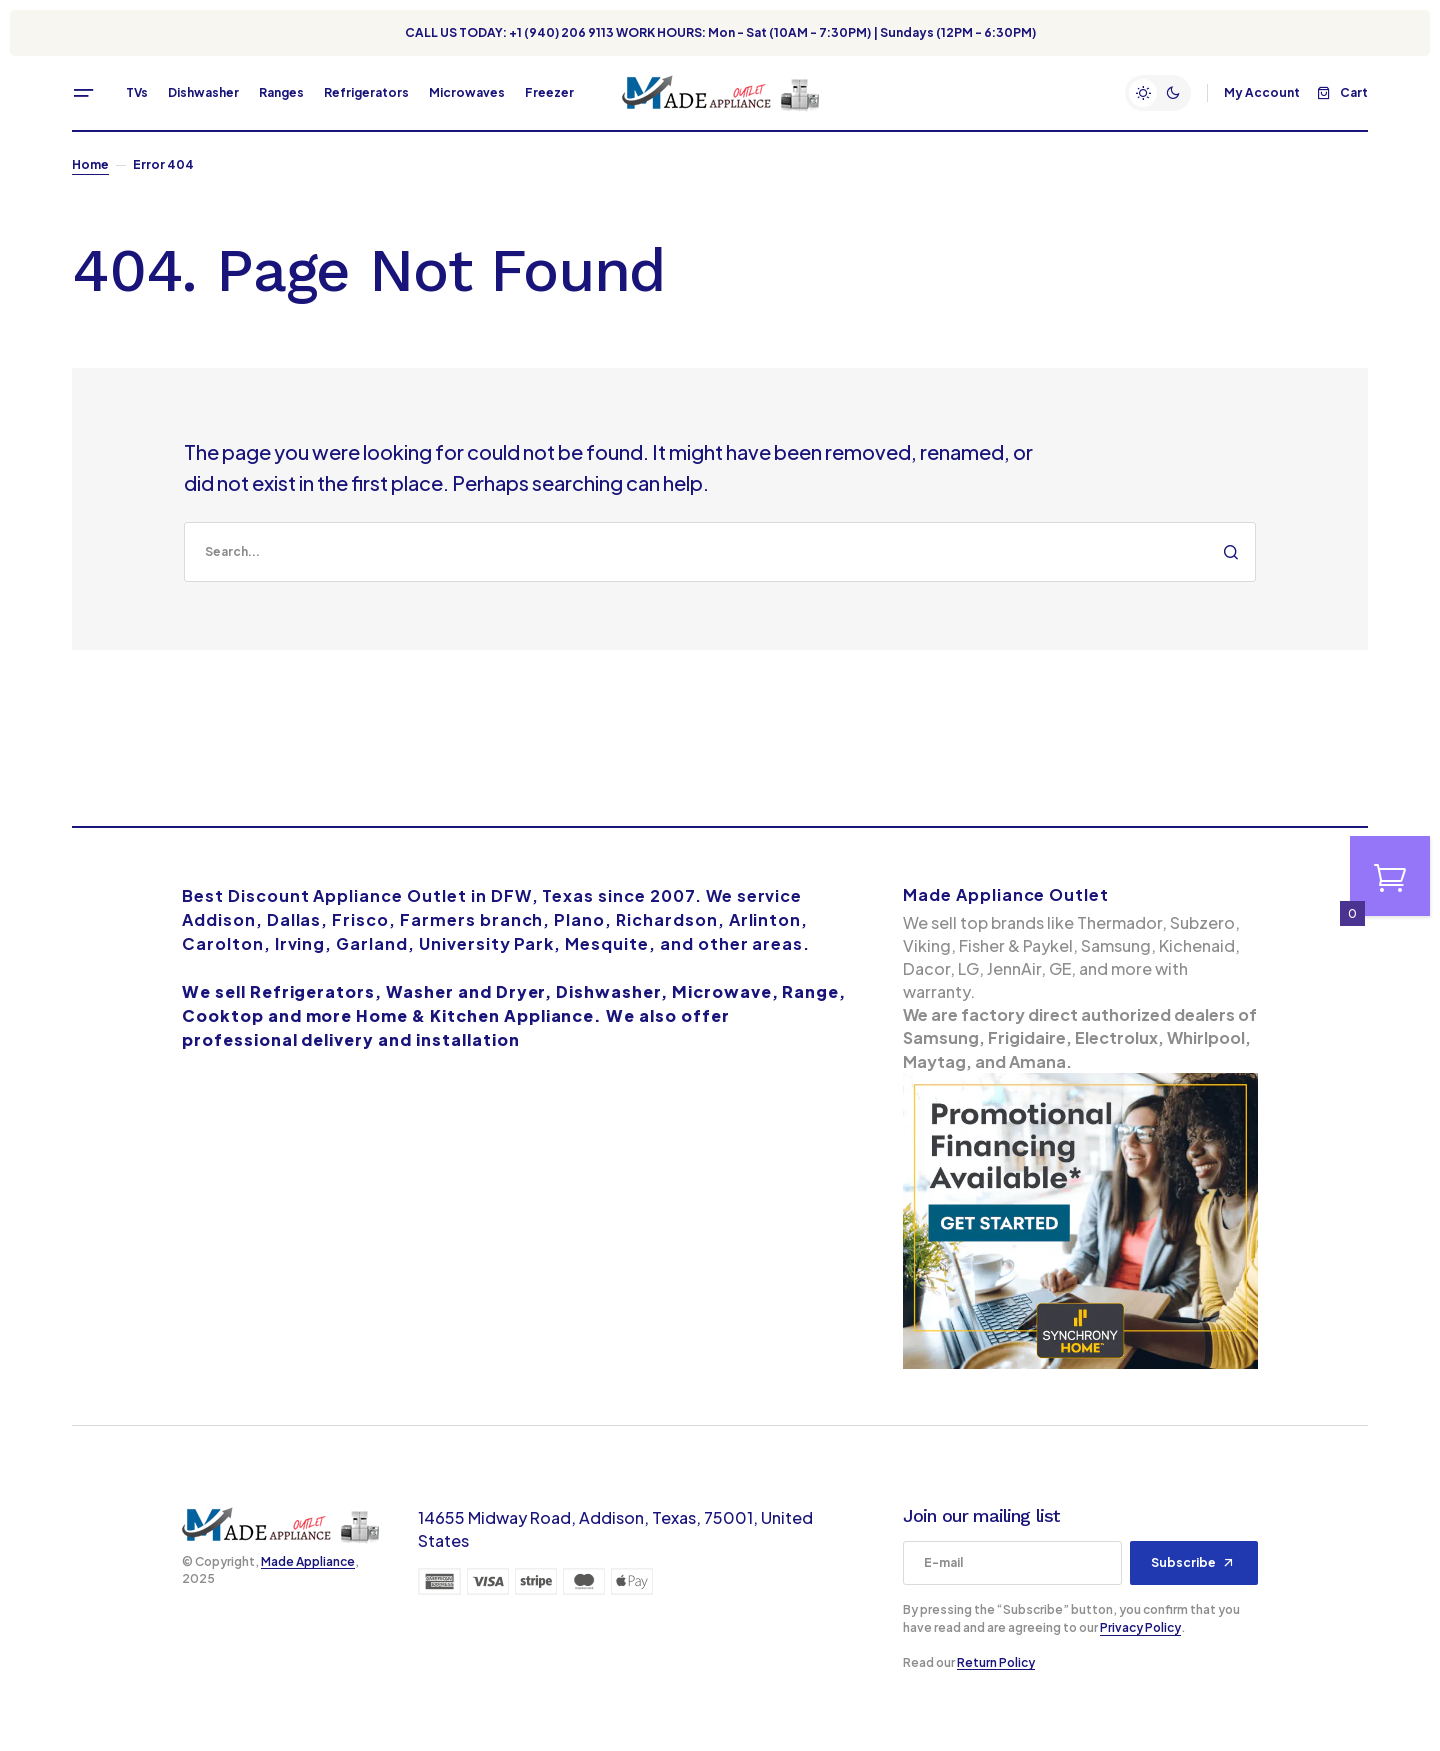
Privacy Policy (1140, 1627)
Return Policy (996, 1662)
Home (90, 164)
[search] (720, 552)
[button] (84, 93)
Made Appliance (308, 1561)
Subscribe (1183, 1562)
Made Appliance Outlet (1006, 894)
